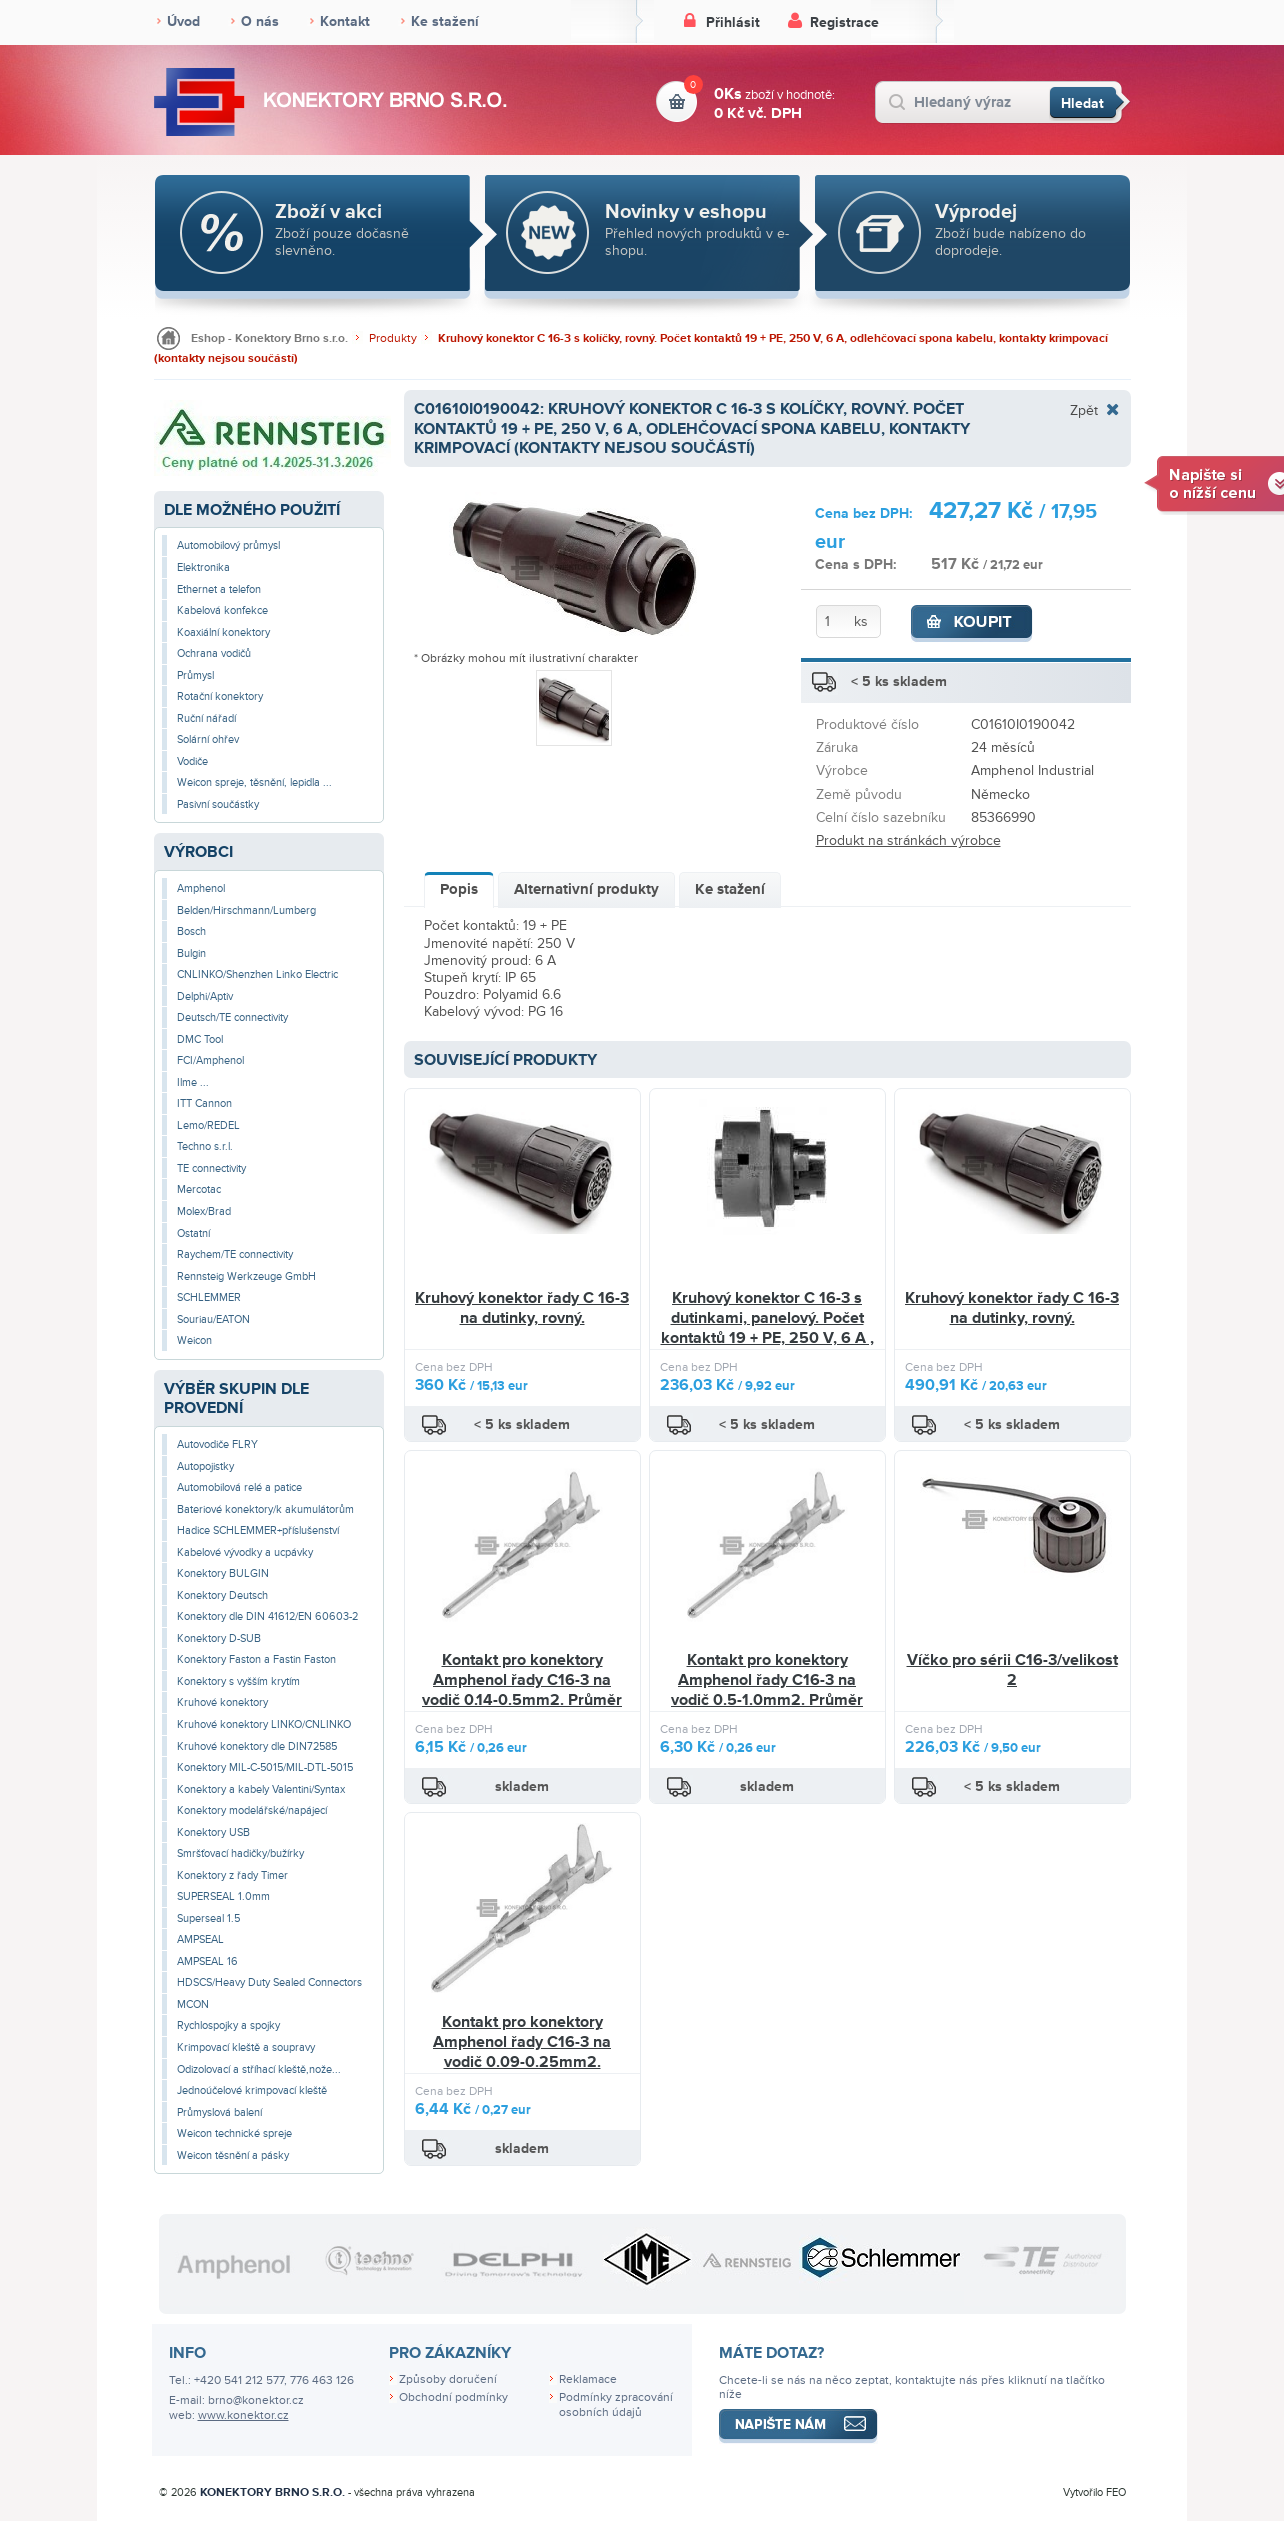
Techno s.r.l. (205, 1146)
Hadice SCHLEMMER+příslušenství (258, 1530)
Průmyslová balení (219, 2112)
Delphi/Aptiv (205, 996)
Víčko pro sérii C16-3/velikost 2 (1012, 1670)
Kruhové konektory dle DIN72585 (257, 1746)
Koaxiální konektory (223, 632)
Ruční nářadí (206, 718)
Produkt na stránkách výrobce (908, 840)
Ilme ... (193, 1082)
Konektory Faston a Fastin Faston (256, 1659)
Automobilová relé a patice (239, 1487)
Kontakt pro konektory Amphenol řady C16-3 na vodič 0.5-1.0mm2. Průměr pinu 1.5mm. (767, 1689)
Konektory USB (213, 1832)
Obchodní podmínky (453, 2397)
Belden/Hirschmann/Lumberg (246, 910)
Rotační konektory (220, 696)
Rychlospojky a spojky (228, 2025)
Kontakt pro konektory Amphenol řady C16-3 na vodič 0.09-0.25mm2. (522, 2041)
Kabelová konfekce (222, 610)
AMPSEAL (200, 1939)
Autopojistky (205, 1466)
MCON (193, 2004)
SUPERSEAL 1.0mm (223, 1896)
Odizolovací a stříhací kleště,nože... (259, 2069)
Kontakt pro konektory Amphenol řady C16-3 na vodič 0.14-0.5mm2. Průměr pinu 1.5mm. (522, 1689)
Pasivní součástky (218, 804)
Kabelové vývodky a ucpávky (245, 1552)
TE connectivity (211, 1168)
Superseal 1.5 (208, 1918)
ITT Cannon (204, 1103)
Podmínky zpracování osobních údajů (616, 2405)
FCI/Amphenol (210, 1060)
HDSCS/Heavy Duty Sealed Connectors (269, 1982)
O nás (260, 21)
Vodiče (192, 761)
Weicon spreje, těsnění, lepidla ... (254, 782)
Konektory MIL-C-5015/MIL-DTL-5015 (265, 1767)
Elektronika (203, 567)
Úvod (183, 21)
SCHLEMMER (209, 1297)
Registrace (844, 22)
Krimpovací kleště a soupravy (246, 2047)
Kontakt (345, 21)
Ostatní (193, 1233)
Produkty (393, 338)
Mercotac (199, 1189)
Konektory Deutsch (222, 1595)
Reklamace (588, 2379)
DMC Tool (200, 1039)
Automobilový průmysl (228, 545)
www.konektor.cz (243, 2415)
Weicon (194, 1340)
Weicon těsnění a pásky (233, 2155)
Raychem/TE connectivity (235, 1254)
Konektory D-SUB (219, 1638)
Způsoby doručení (448, 2379)
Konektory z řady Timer (232, 1875)
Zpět (1084, 410)
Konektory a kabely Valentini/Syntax (261, 1789)
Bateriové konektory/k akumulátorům (265, 1509)
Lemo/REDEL (208, 1125)
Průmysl (195, 675)
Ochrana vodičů (214, 653)
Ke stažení (445, 21)
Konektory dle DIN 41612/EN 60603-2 (267, 1616)
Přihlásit (733, 22)
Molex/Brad (204, 1211)
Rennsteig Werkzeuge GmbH (246, 1276)
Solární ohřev (208, 739)
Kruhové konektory (222, 1702)
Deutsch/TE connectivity (232, 1017)
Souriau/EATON (213, 1319)
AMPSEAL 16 (207, 1961)
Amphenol (201, 888)
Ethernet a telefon (219, 589)
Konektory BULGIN (223, 1573)
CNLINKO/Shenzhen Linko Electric (257, 974)
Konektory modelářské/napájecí (252, 1810)
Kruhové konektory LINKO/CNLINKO (264, 1724)
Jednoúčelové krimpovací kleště (252, 2090)
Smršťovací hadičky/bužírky (240, 1853)
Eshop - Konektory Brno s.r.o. (269, 338)
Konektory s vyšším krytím (238, 1681)
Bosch (191, 931)
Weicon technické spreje (234, 2133)
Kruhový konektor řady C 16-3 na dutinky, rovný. (522, 1308)
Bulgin (191, 953)
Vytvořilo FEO (1094, 2492)
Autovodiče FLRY (217, 1444)
